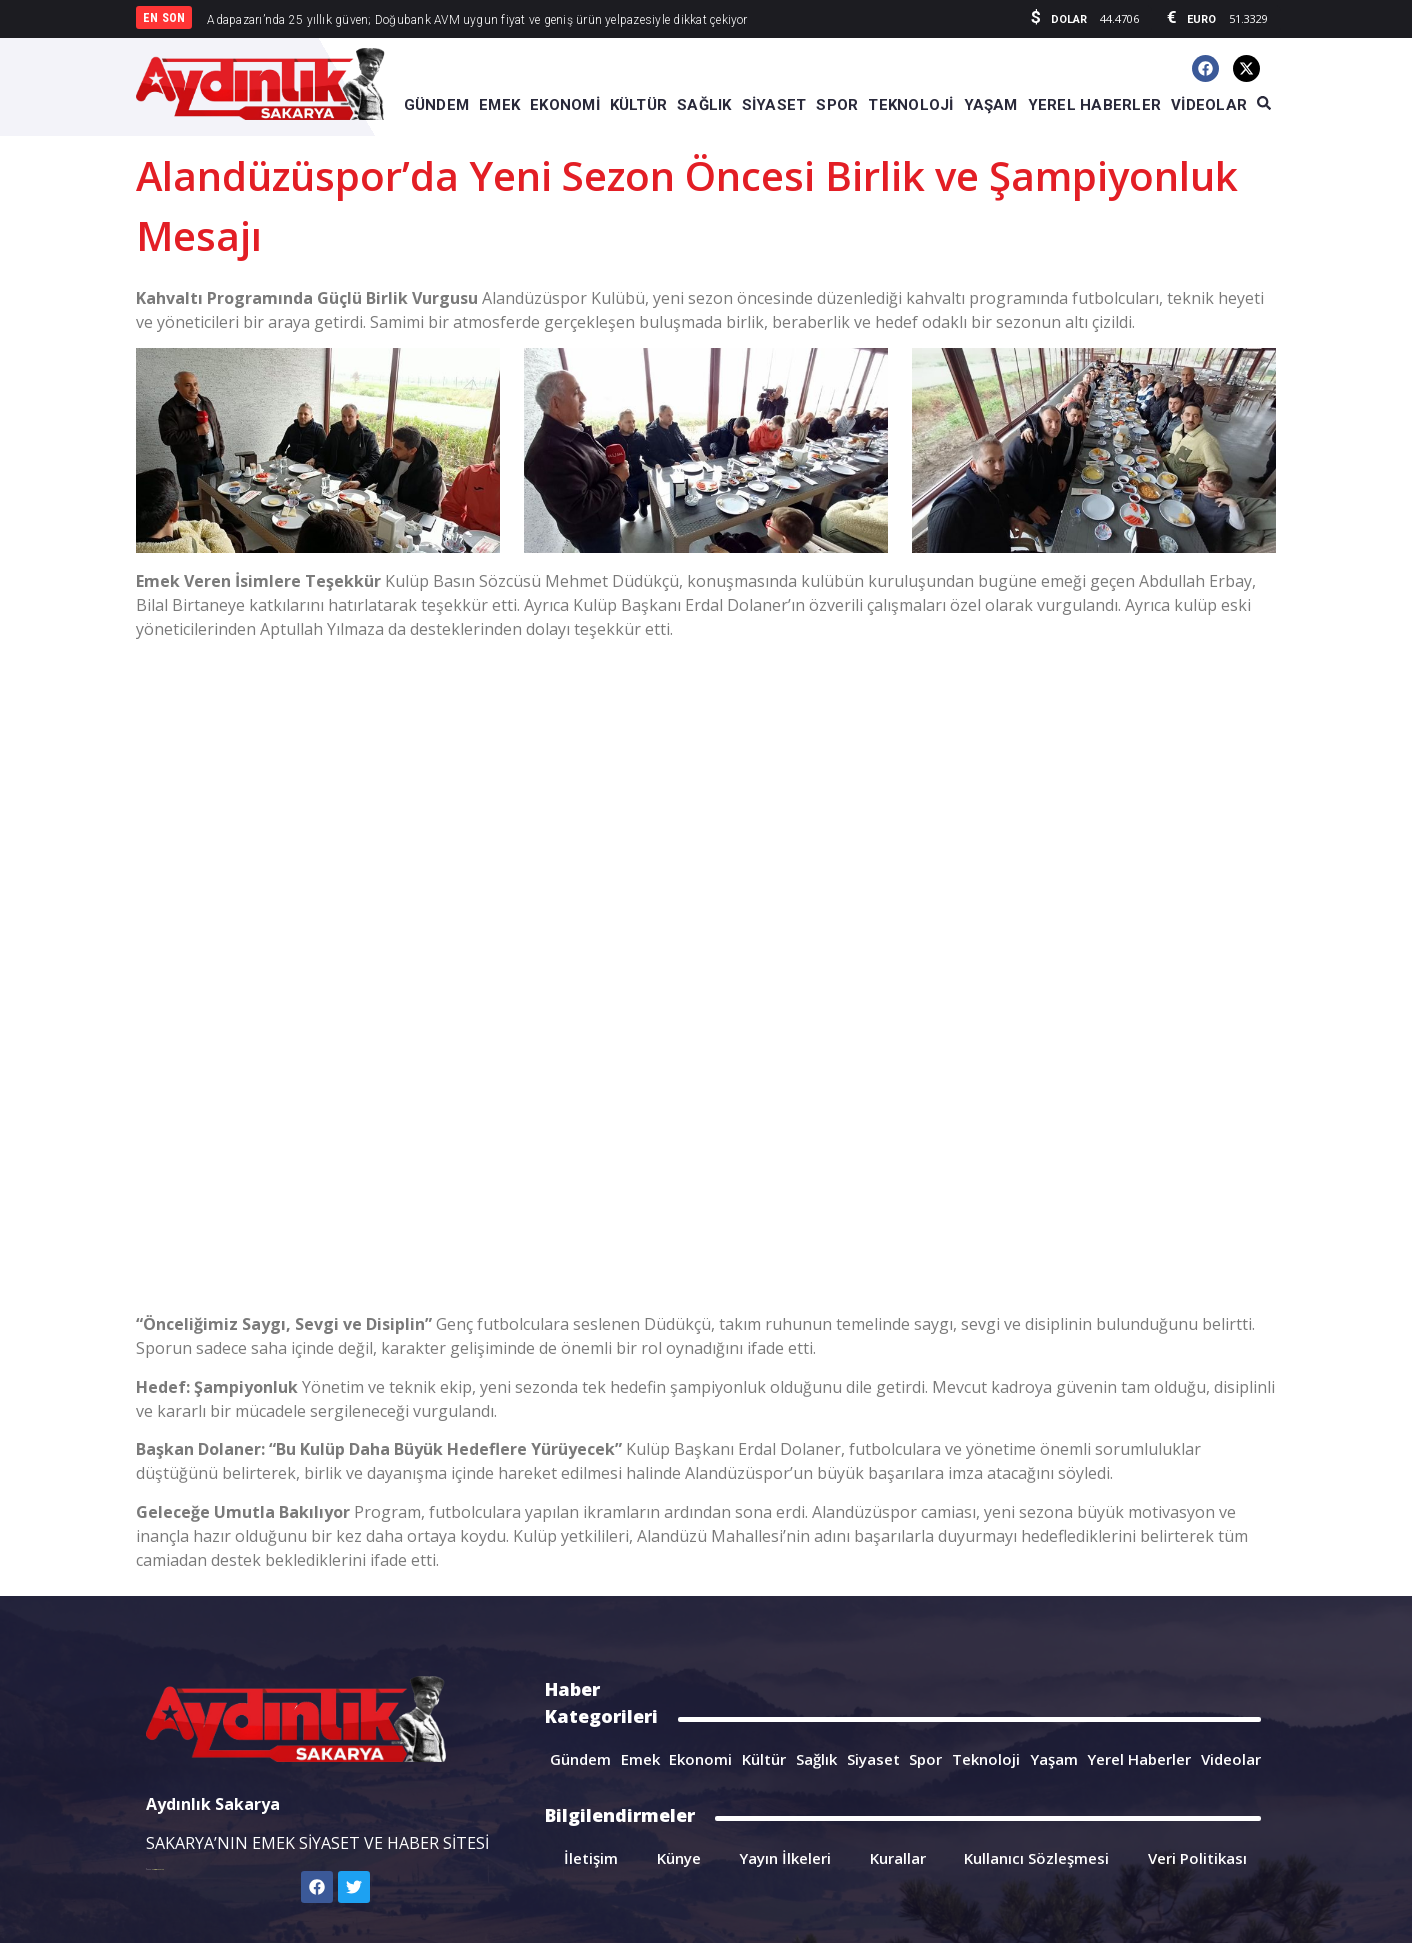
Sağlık (816, 1759)
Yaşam (1054, 1759)
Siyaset (873, 1759)
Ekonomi (700, 1759)
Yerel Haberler (1139, 1759)
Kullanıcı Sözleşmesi (1036, 1858)
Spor (925, 1759)
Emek (640, 1759)
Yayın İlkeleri (785, 1858)
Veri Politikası (1197, 1858)
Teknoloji (986, 1759)
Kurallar (898, 1858)
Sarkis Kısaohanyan (158, 1869)
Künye (679, 1858)
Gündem (580, 1759)
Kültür (764, 1759)
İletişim (591, 1858)
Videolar (1231, 1759)
